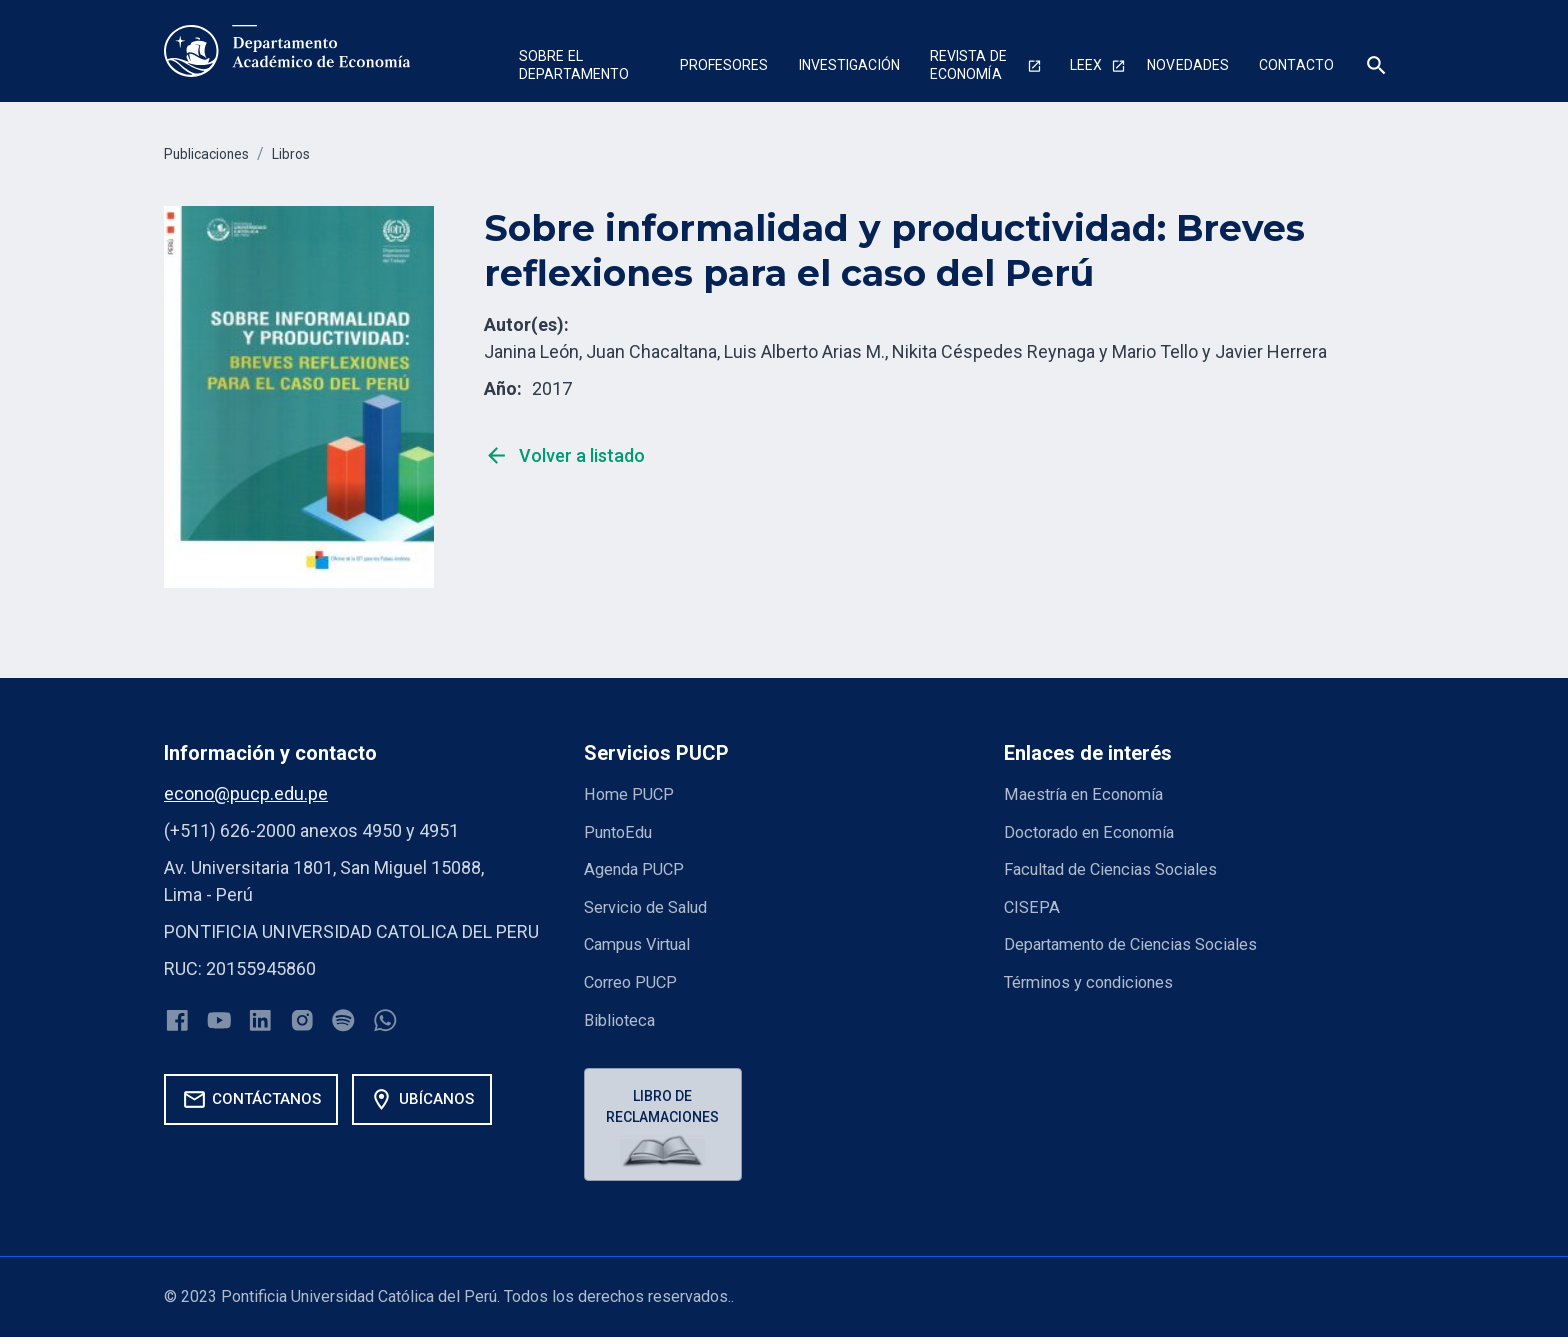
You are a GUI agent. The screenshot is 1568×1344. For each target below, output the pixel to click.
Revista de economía (968, 65)
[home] (287, 51)
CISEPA (1033, 904)
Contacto (1296, 65)
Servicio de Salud (652, 904)
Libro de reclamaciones (666, 1105)
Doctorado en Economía (1098, 830)
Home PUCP (633, 793)
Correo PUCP (635, 978)
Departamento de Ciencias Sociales (1145, 941)
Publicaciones (213, 153)
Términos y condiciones (1099, 978)
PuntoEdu (622, 830)
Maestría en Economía (1092, 793)
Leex (1086, 65)
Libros (308, 153)
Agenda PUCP (638, 867)
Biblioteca (623, 1015)
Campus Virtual (644, 941)
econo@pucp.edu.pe (246, 793)
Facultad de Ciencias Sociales (1122, 867)
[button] (584, 67)
